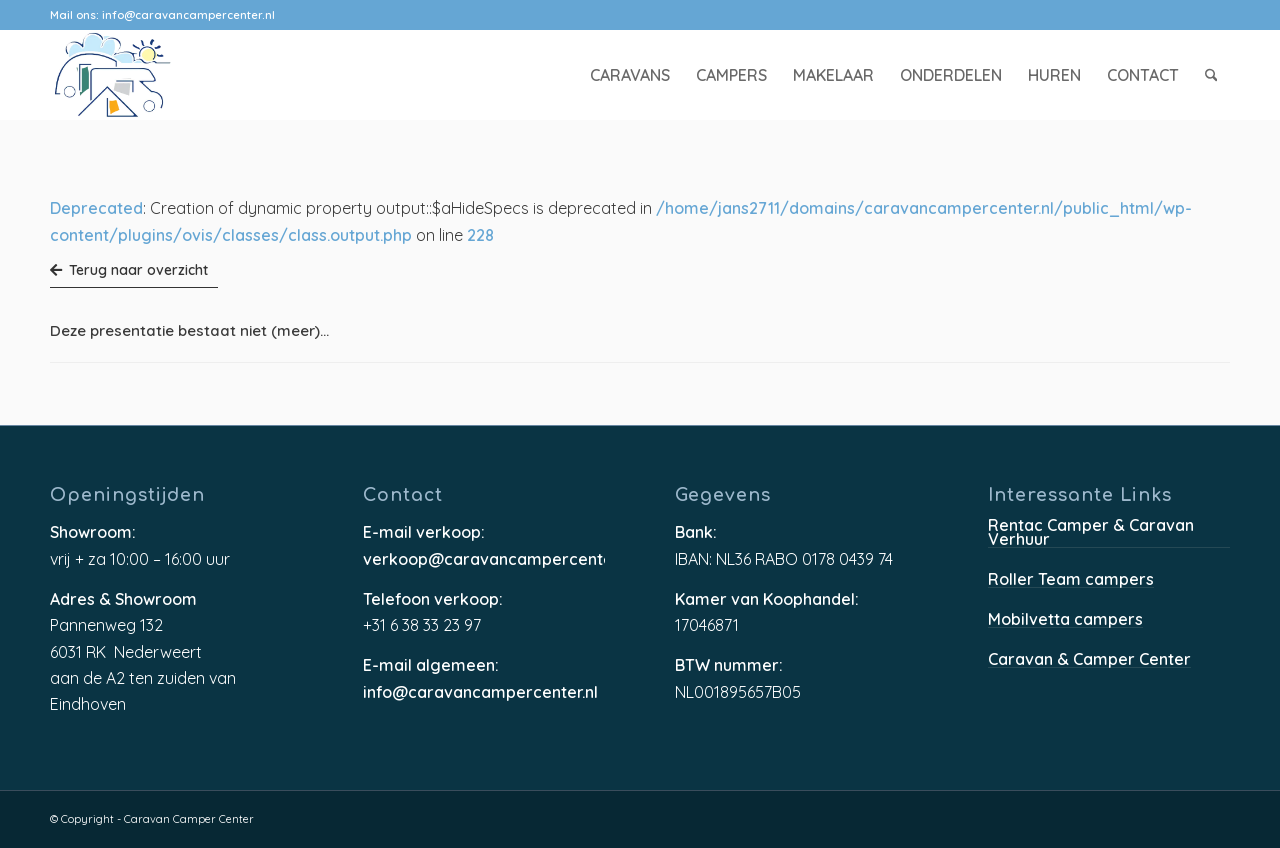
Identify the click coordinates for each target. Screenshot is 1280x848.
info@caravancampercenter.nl (188, 15)
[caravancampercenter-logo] (148, 75)
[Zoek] (1211, 75)
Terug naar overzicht (129, 270)
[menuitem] (630, 75)
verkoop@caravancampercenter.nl (484, 560)
